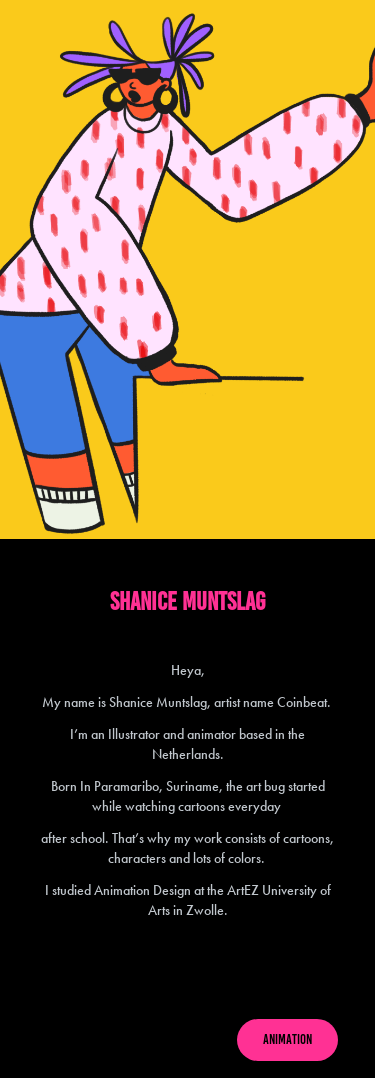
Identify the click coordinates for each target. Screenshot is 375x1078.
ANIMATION (287, 1039)
